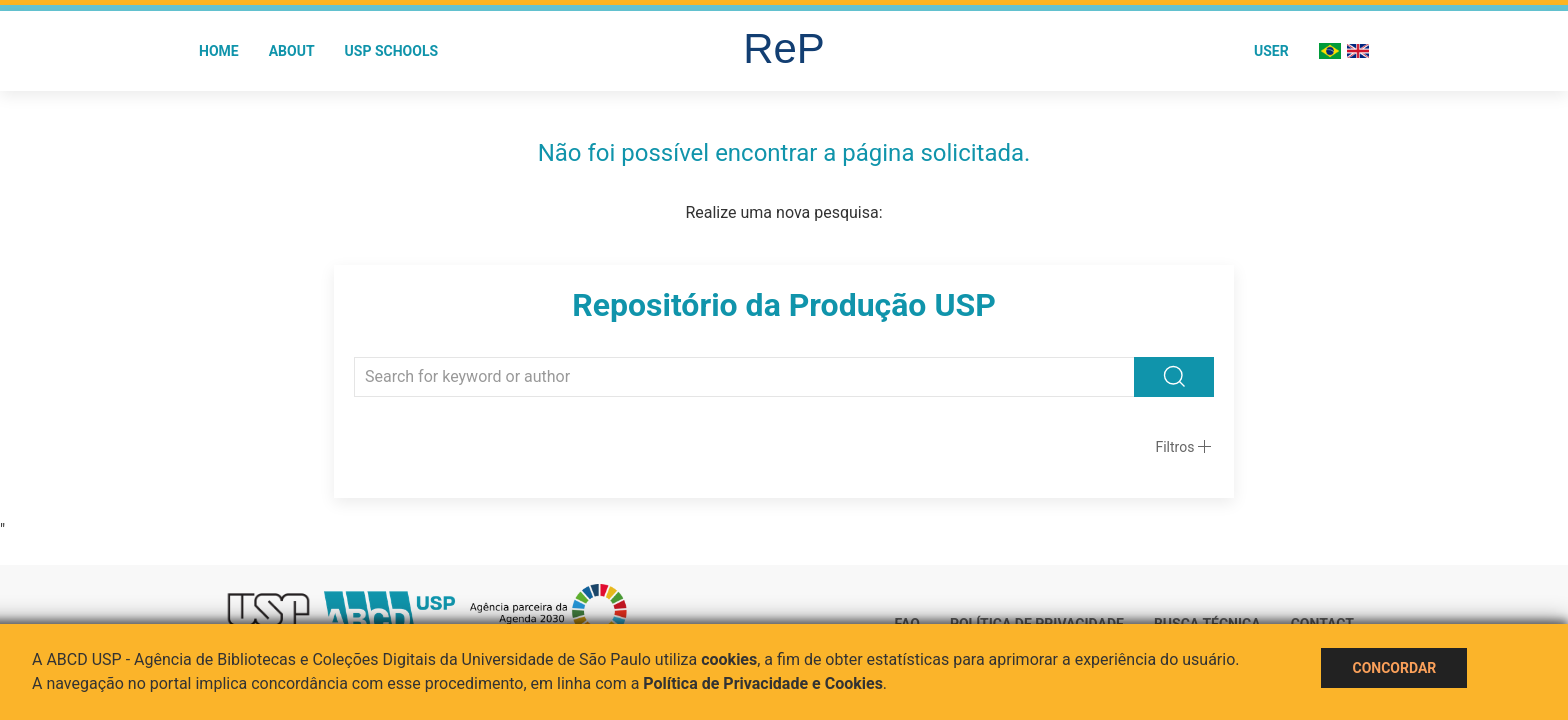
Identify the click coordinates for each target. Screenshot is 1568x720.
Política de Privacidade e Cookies (763, 683)
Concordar (1394, 668)
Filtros (1174, 447)
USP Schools (392, 51)
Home (219, 51)
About (292, 51)
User (1271, 51)
